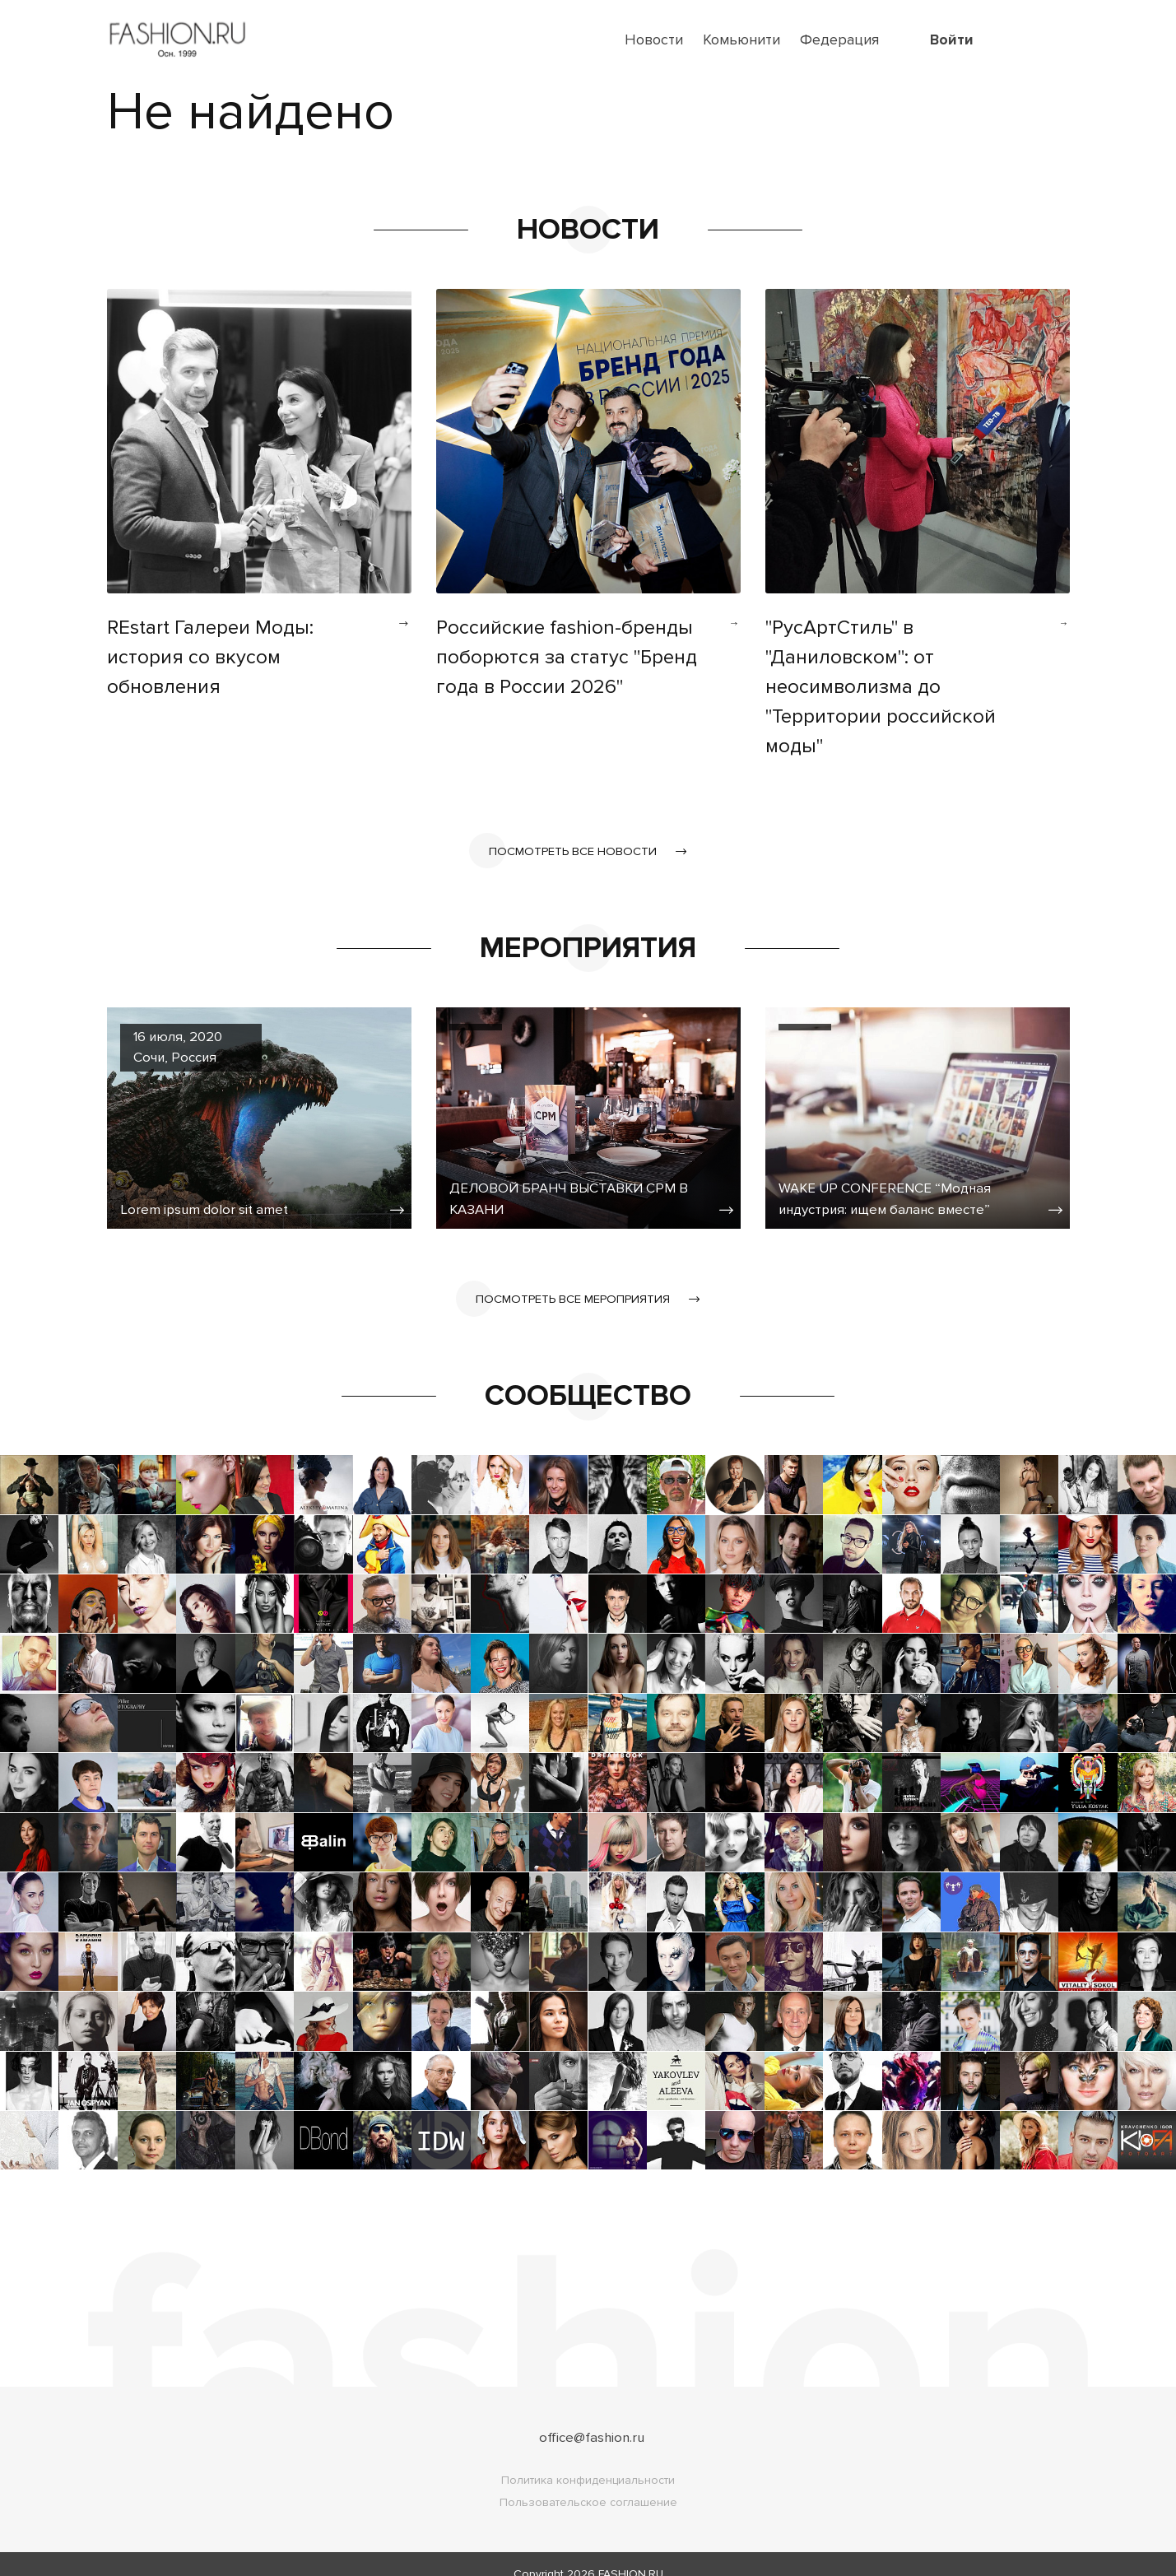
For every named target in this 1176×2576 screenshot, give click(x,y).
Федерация (839, 39)
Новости (654, 39)
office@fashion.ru (591, 2417)
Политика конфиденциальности (588, 2460)
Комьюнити (741, 39)
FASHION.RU (630, 2554)
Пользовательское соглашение (588, 2483)
